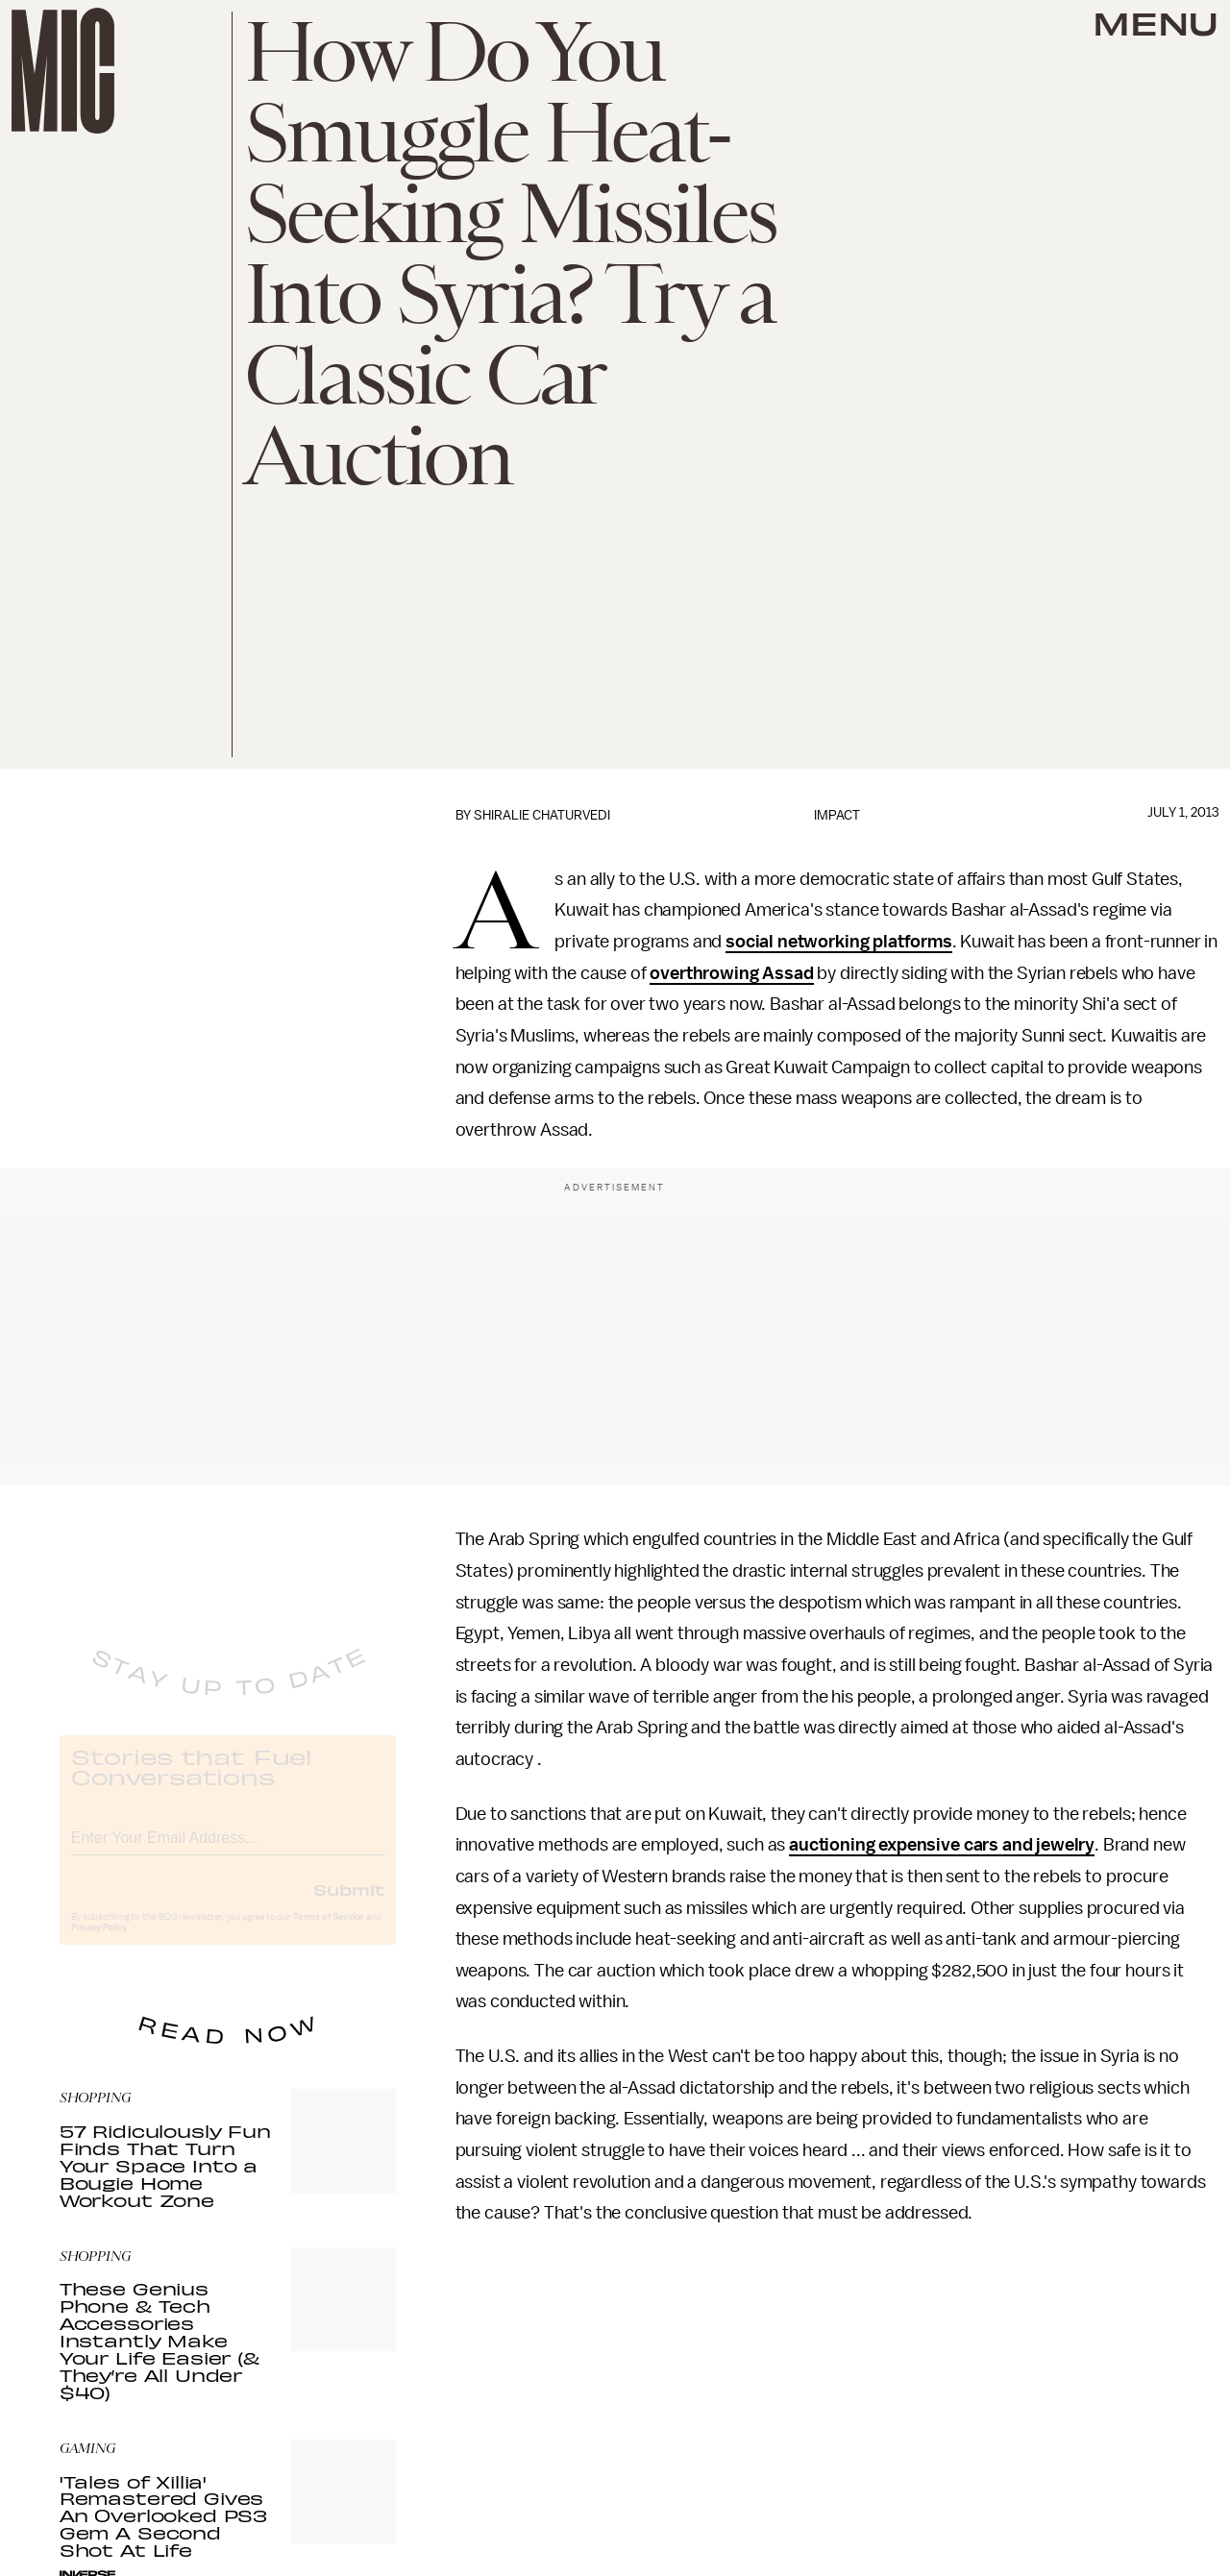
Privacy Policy (99, 1943)
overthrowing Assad (731, 973)
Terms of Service (328, 1932)
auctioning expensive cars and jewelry (942, 1844)
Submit (348, 1904)
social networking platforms (839, 941)
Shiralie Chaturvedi (542, 815)
